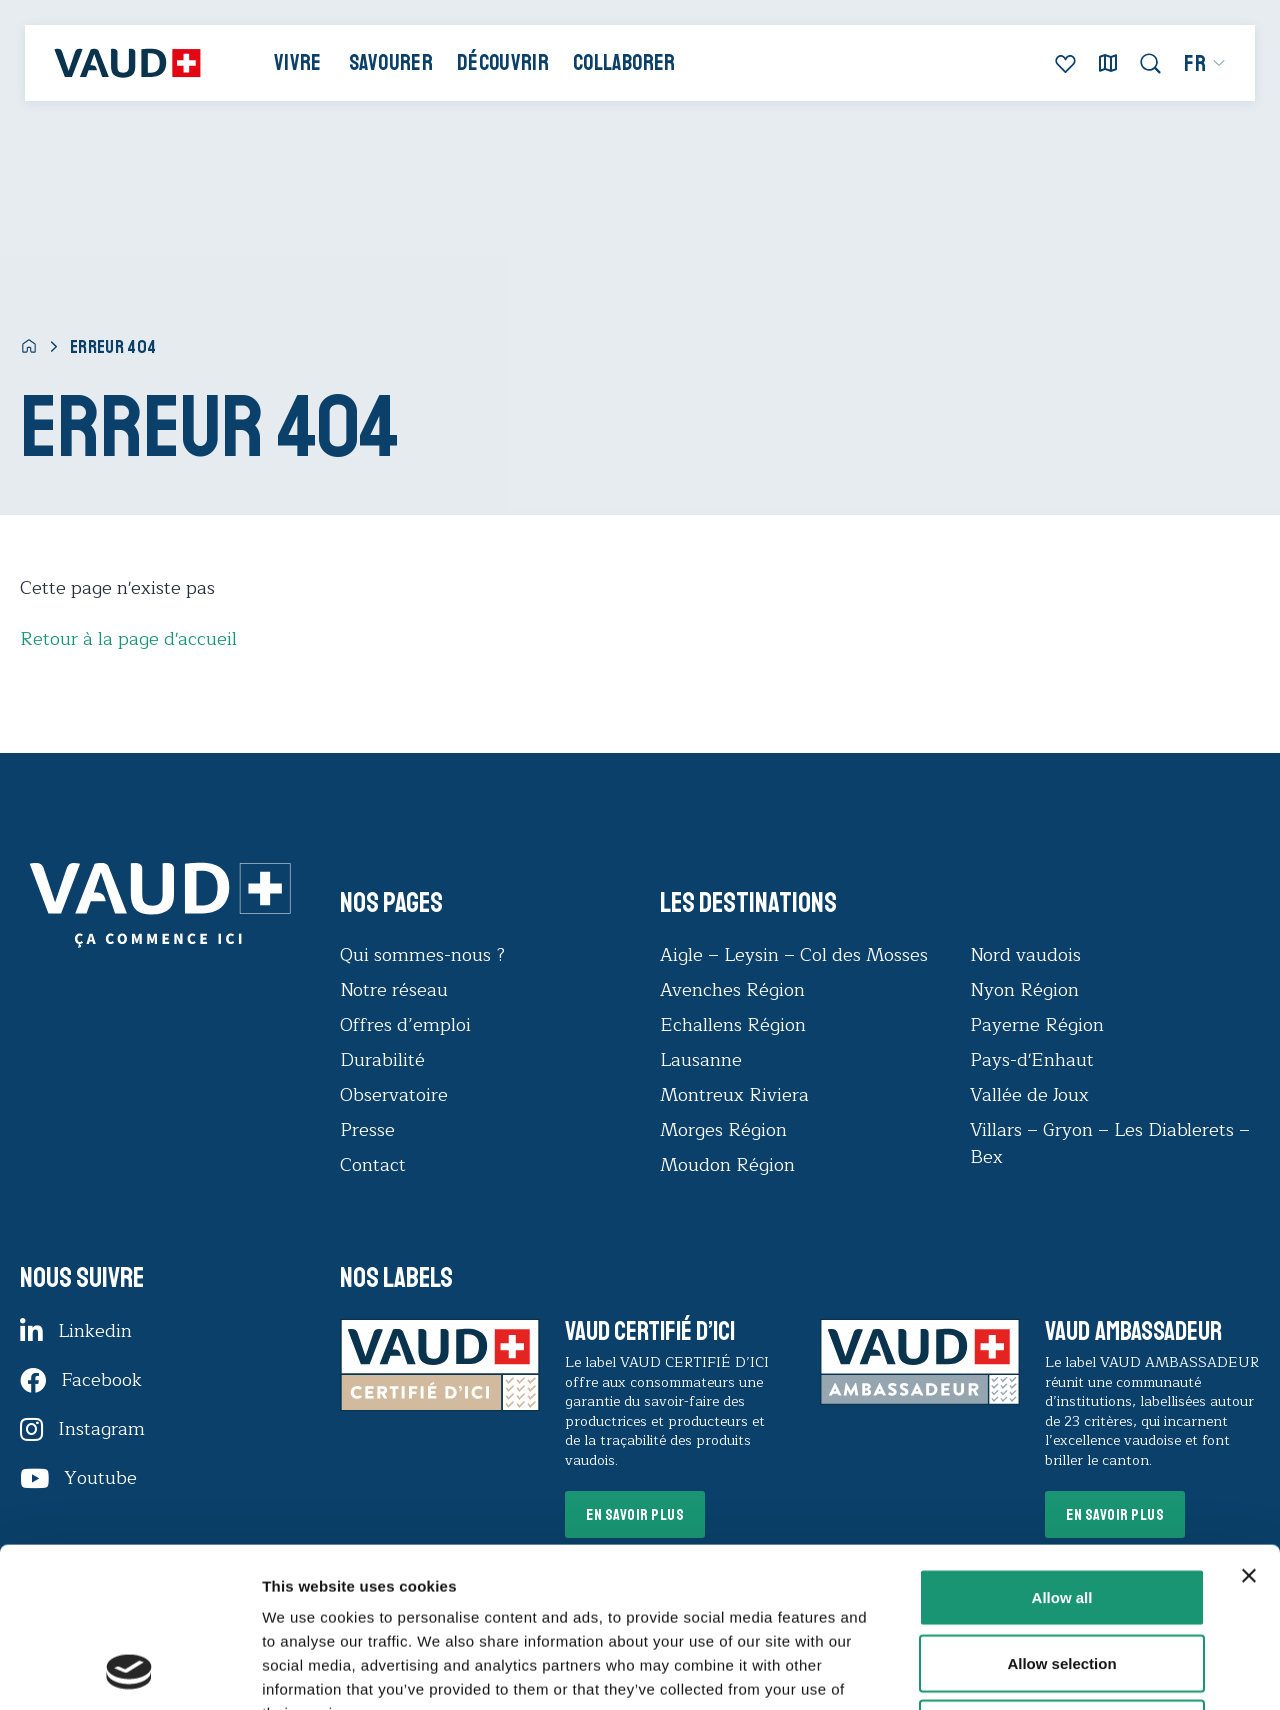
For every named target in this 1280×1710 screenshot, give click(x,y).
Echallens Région (733, 1025)
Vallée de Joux (1029, 1095)
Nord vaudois (1025, 955)
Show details (1049, 1670)
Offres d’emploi (405, 1025)
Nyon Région (1024, 990)
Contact (373, 1165)
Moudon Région (727, 1165)
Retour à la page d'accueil (128, 639)
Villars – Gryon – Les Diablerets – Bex (1110, 1143)
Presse (367, 1130)
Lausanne (701, 1060)
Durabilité (382, 1060)
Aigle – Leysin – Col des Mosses (794, 955)
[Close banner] (1249, 1426)
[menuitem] (1205, 64)
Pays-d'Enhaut (1032, 1060)
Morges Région (723, 1130)
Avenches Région (732, 990)
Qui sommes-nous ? (422, 955)
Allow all (1062, 1447)
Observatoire (394, 1095)
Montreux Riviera (734, 1095)
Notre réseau (394, 990)
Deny (1062, 1578)
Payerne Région (1037, 1025)
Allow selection (1061, 1513)
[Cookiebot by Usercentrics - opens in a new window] (129, 1671)
